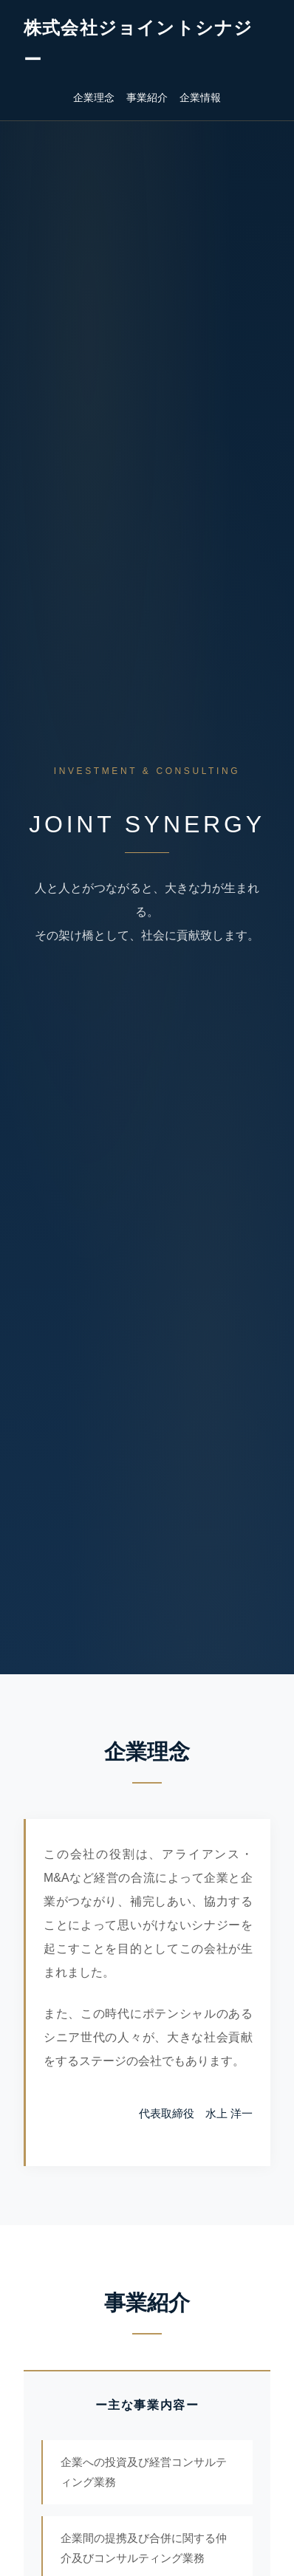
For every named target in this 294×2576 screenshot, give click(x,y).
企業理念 (93, 97)
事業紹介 (147, 97)
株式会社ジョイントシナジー (138, 43)
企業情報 (200, 97)
